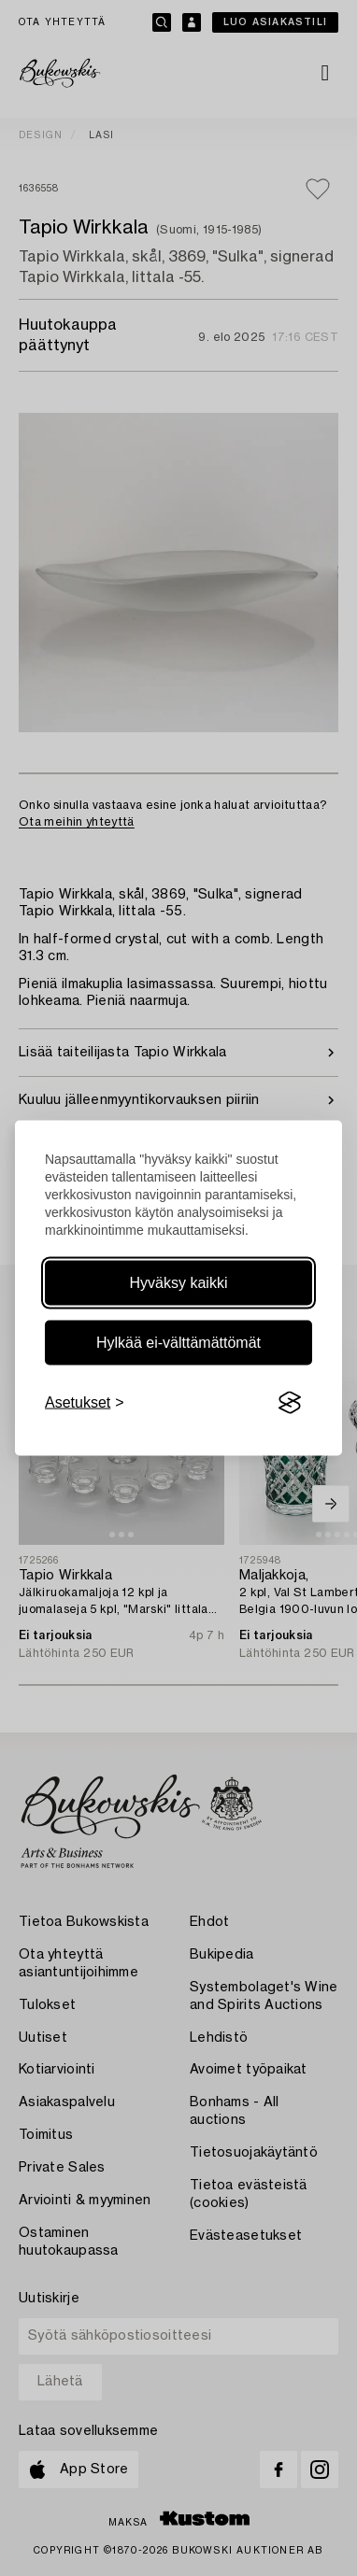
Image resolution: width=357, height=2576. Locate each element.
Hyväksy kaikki (179, 1283)
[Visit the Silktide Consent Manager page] (289, 1402)
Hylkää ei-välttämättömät (178, 1343)
